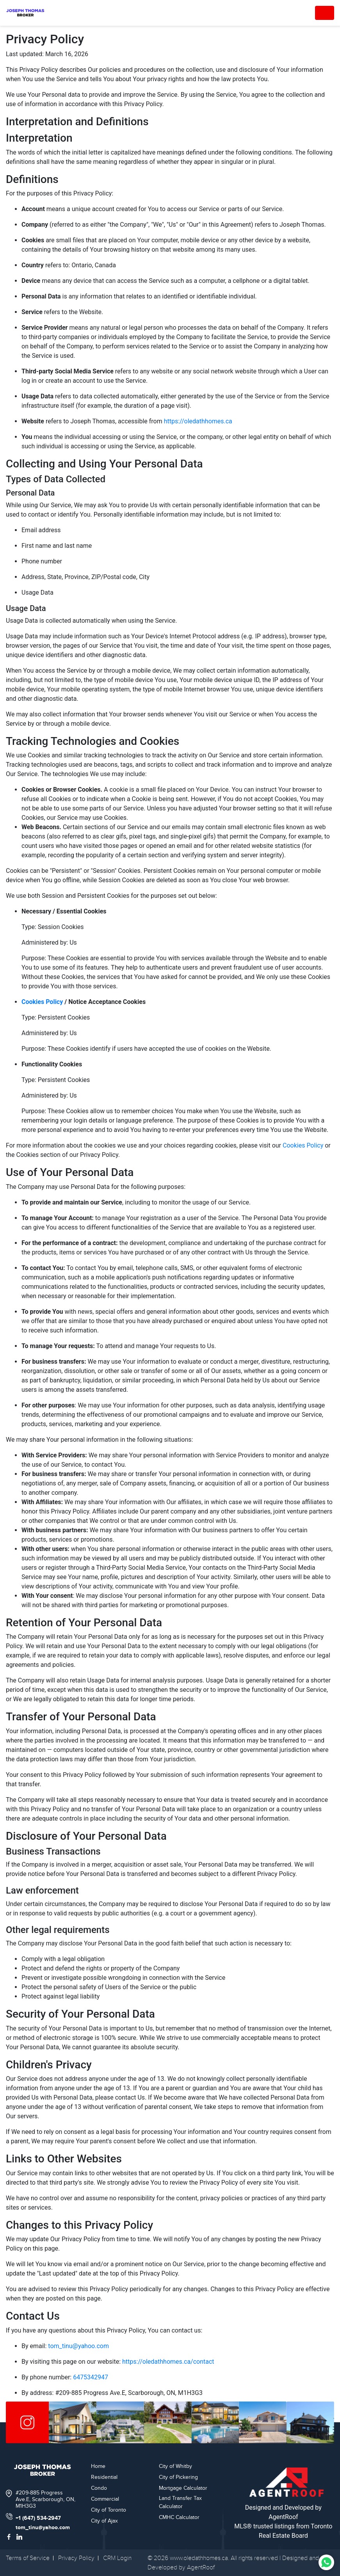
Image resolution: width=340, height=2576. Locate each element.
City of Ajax (104, 2520)
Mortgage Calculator (183, 2488)
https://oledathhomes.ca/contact (168, 2361)
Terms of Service (28, 2558)
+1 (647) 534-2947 (38, 2518)
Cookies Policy (42, 1002)
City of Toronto (108, 2510)
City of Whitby (175, 2466)
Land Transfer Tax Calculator (180, 2502)
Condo (99, 2488)
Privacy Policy (76, 2558)
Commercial (105, 2499)
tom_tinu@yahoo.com (78, 2346)
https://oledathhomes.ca (198, 421)
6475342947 (90, 2377)
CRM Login (117, 2558)
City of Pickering (178, 2477)
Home (98, 2466)
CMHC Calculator (179, 2517)
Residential (104, 2477)
